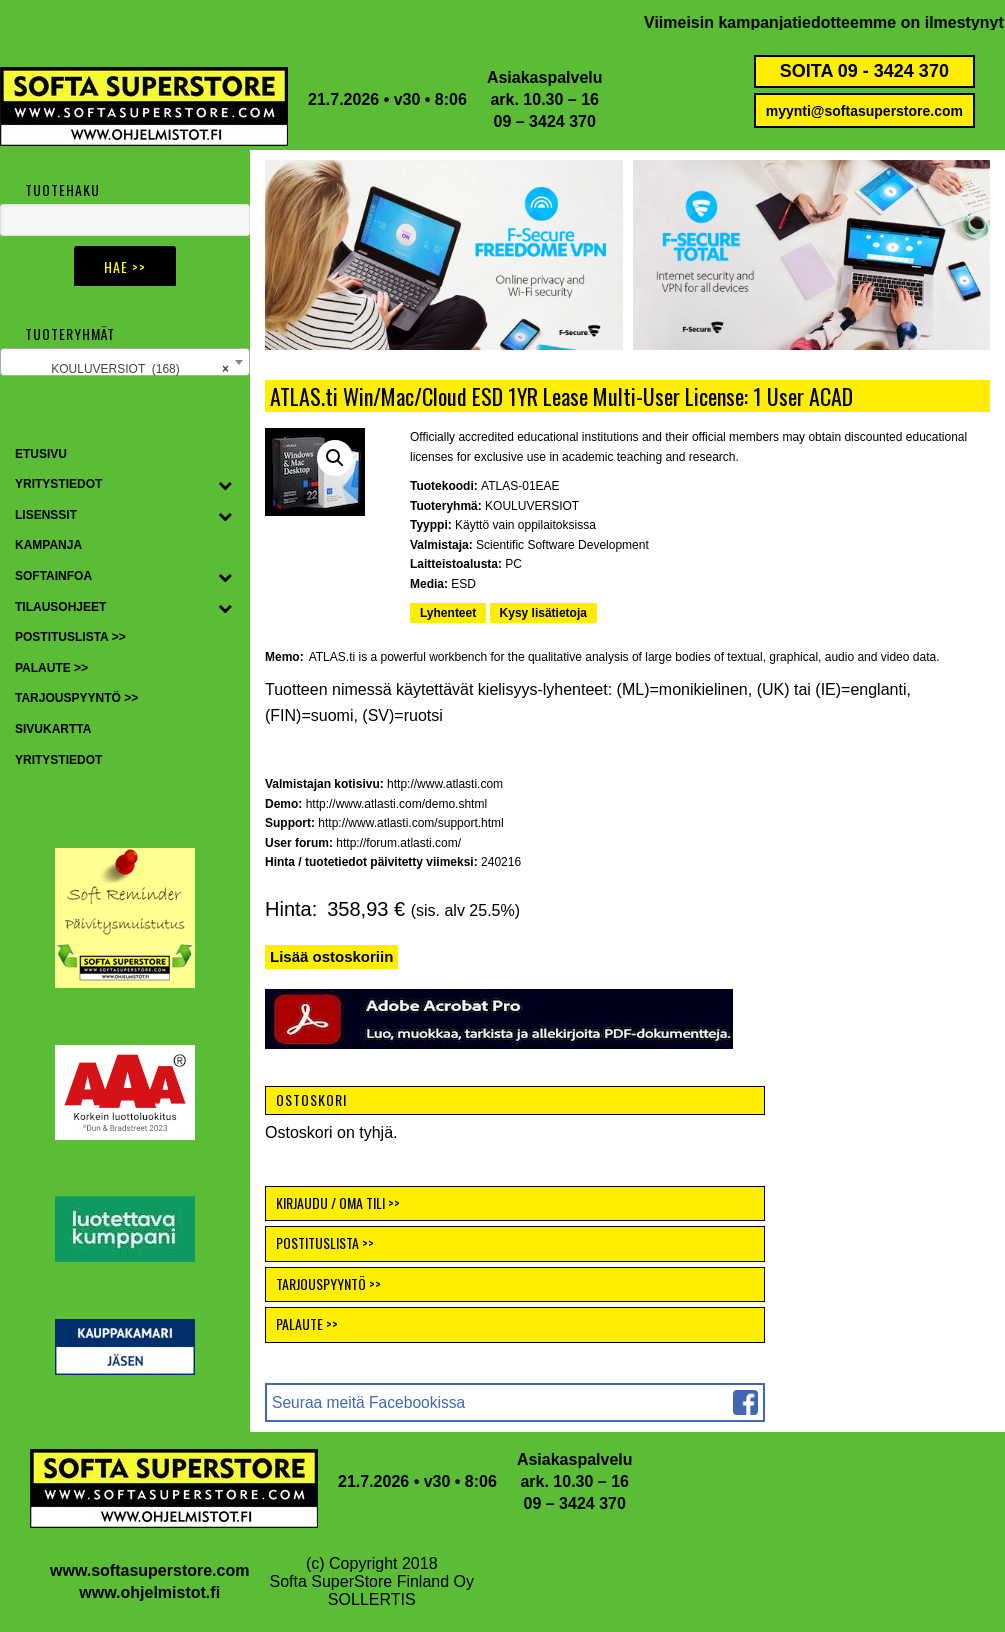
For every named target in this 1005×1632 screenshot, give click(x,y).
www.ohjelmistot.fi (149, 1592)
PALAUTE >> (307, 1323)
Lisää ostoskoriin (331, 956)
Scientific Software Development (562, 545)
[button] (335, 458)
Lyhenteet (448, 613)
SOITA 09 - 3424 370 (864, 71)
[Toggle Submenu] (225, 485)
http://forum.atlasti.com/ (398, 843)
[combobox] (125, 362)
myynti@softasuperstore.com (864, 111)
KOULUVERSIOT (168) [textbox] (140, 369)
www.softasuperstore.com (149, 1570)
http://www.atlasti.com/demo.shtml (396, 804)
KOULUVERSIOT (532, 506)
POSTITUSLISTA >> (325, 1242)
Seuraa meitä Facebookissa (368, 1402)
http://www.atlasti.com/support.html (410, 823)
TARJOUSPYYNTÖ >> (328, 1283)
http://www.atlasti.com (445, 784)
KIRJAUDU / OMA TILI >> (338, 1202)
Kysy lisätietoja (543, 613)
